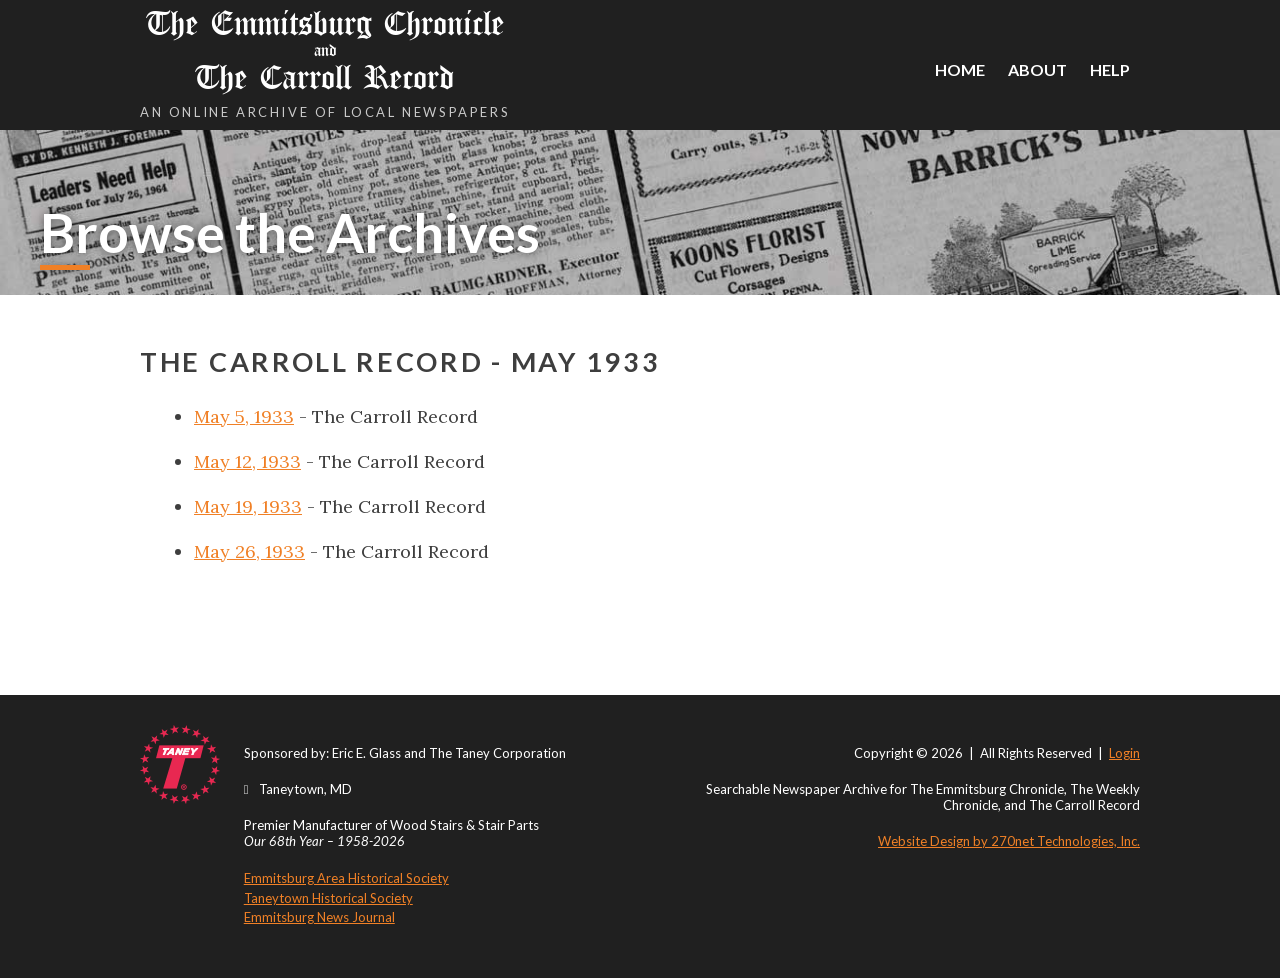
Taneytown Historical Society (328, 898)
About (1037, 69)
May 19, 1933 (248, 506)
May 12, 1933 (247, 461)
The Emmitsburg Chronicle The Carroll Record (325, 50)
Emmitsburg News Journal (319, 917)
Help (1110, 69)
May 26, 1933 (249, 551)
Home (960, 69)
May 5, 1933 (244, 416)
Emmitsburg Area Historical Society (346, 878)
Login (1124, 753)
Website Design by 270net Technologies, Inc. (1009, 841)
